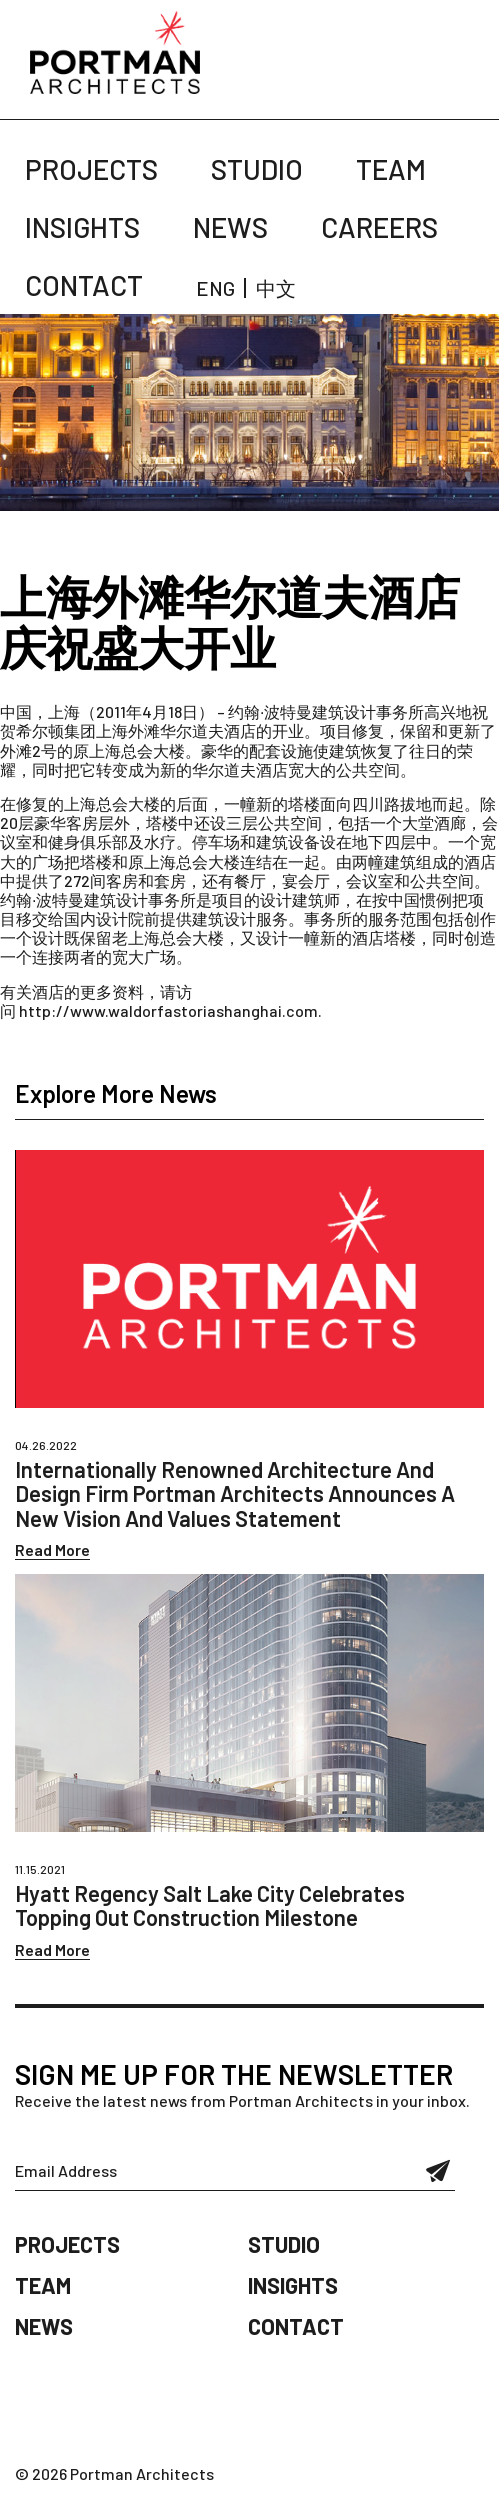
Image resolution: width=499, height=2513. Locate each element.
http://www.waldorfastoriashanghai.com (168, 1010)
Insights (82, 227)
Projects (91, 169)
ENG (215, 288)
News (230, 227)
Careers (379, 227)
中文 (276, 288)
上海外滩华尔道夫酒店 (176, 730)
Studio (257, 169)
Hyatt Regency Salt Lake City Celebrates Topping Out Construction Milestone (210, 1905)
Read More (52, 1549)
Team (391, 169)
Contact (84, 285)
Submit (438, 2171)
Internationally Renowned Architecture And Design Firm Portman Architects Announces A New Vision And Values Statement (235, 1493)
